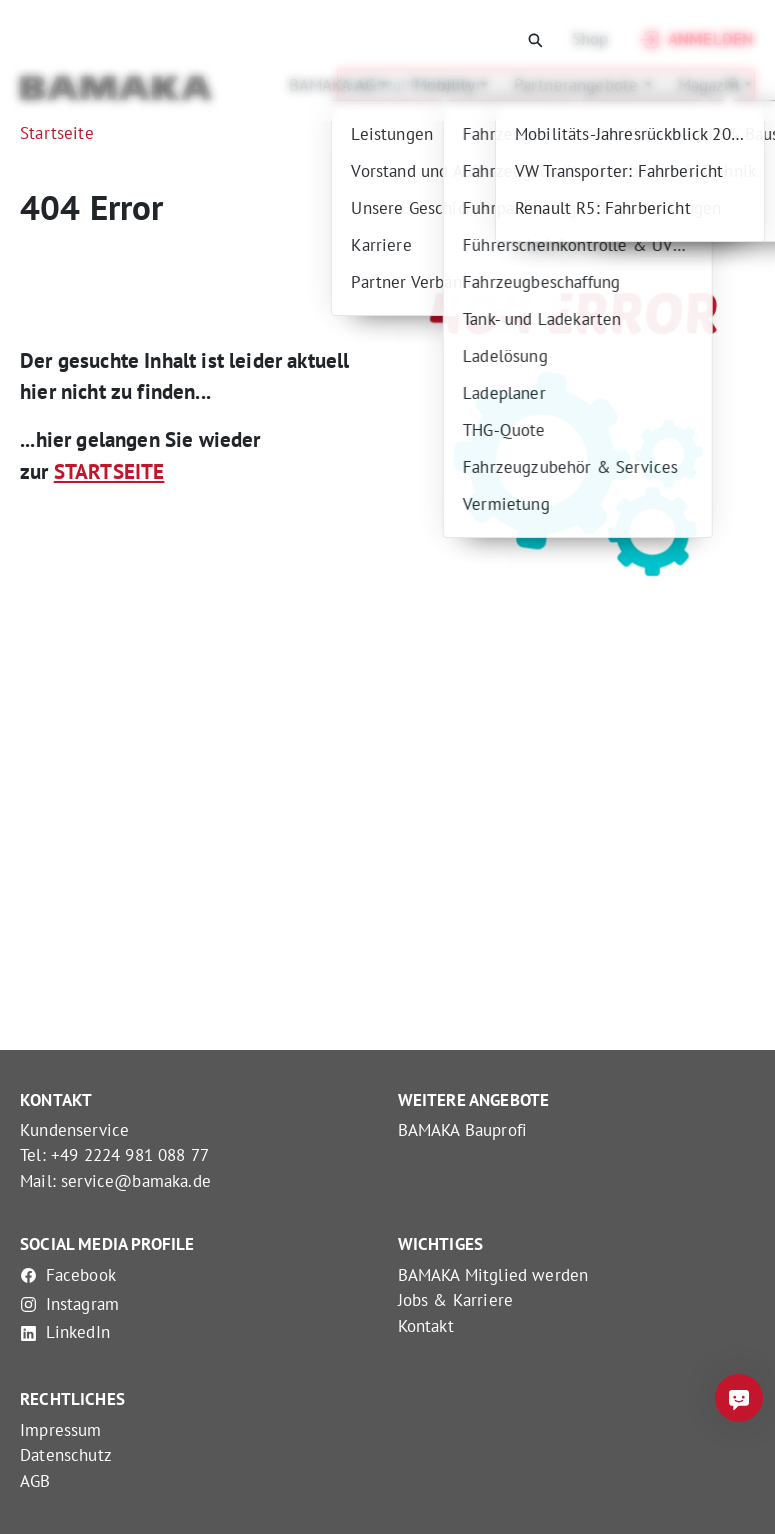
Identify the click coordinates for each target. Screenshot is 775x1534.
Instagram (69, 1304)
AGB (35, 1481)
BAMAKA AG (325, 85)
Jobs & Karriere (456, 1300)
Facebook (68, 1275)
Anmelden (694, 40)
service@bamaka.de (136, 1181)
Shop (590, 39)
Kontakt (426, 1326)
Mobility (437, 85)
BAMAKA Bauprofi (463, 1130)
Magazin (701, 85)
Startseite (57, 133)
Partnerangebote (569, 85)
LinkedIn (65, 1332)
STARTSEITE (109, 471)
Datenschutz (66, 1455)
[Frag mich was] (739, 1398)
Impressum (61, 1430)
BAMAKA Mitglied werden (493, 1275)
